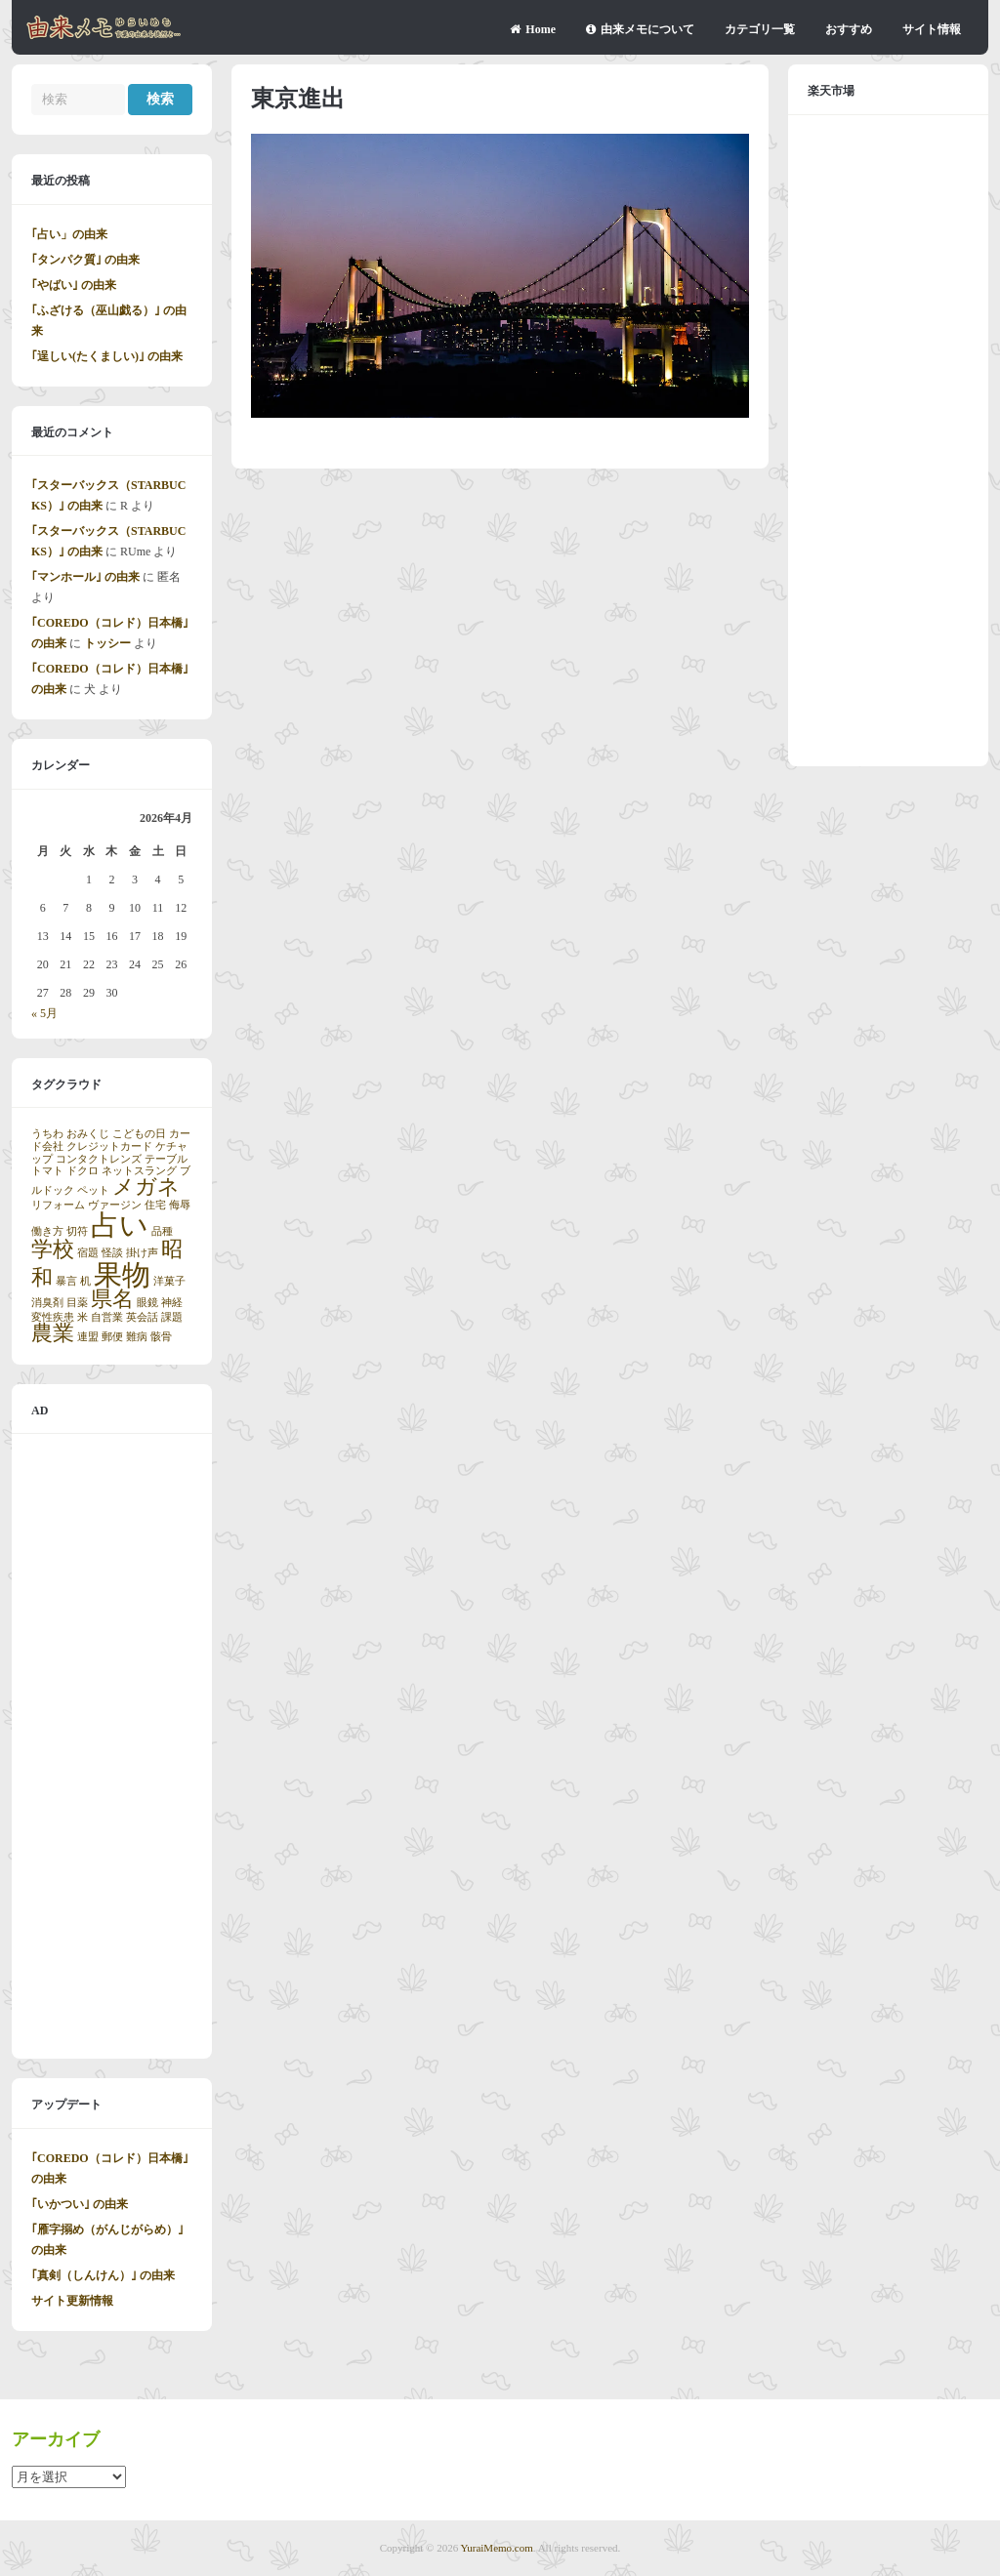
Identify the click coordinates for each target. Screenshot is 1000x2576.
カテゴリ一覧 (760, 29)
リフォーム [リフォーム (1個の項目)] (58, 1205)
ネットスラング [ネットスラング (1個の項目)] (139, 1170)
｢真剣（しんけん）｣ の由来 (103, 2275)
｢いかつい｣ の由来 (79, 2204)
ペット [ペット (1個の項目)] (93, 1190)
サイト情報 (931, 29)
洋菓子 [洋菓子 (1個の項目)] (169, 1281)
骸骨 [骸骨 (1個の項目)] (161, 1336)
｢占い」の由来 (69, 234)
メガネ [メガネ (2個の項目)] (146, 1187)
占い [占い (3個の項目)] (119, 1225)
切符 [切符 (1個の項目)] (77, 1231)
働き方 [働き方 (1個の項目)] (47, 1231)
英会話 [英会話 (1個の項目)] (142, 1317)
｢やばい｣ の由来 (73, 285)
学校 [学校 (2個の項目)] (52, 1249)
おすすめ (848, 29)
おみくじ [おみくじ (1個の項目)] (87, 1133)
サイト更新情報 (72, 2301)
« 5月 (44, 1013)
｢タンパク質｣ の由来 (85, 259)
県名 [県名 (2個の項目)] (112, 1299)
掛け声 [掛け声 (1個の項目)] (142, 1252)
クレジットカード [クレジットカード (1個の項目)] (109, 1146)
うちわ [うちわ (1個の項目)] (47, 1133)
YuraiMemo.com (497, 2548)
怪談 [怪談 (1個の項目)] (112, 1252)
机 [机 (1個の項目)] (85, 1281)
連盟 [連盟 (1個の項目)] (88, 1336)
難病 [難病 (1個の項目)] (136, 1336)
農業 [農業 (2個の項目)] (52, 1333)
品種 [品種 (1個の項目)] (162, 1231)
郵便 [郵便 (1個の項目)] (112, 1336)
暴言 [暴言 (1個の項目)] (66, 1281)
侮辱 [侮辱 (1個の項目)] (179, 1205)
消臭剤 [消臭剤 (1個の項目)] (47, 1302)
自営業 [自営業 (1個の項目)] (107, 1317)
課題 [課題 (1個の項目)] (172, 1317)
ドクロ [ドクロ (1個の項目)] (82, 1170)
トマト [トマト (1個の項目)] (47, 1170)
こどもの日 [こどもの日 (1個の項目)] (139, 1133)
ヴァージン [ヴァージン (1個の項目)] (115, 1205)
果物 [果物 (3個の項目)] (122, 1274)
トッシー (107, 643)
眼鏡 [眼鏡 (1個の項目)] (147, 1302)
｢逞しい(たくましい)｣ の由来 (107, 356)
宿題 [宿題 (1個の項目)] (88, 1252)
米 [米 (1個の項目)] (82, 1317)
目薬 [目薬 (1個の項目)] (77, 1302)
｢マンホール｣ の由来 (85, 577)
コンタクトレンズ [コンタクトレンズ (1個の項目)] (99, 1159)
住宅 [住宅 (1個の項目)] (155, 1205)
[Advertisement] (111, 1746)
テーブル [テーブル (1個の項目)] (166, 1159)
